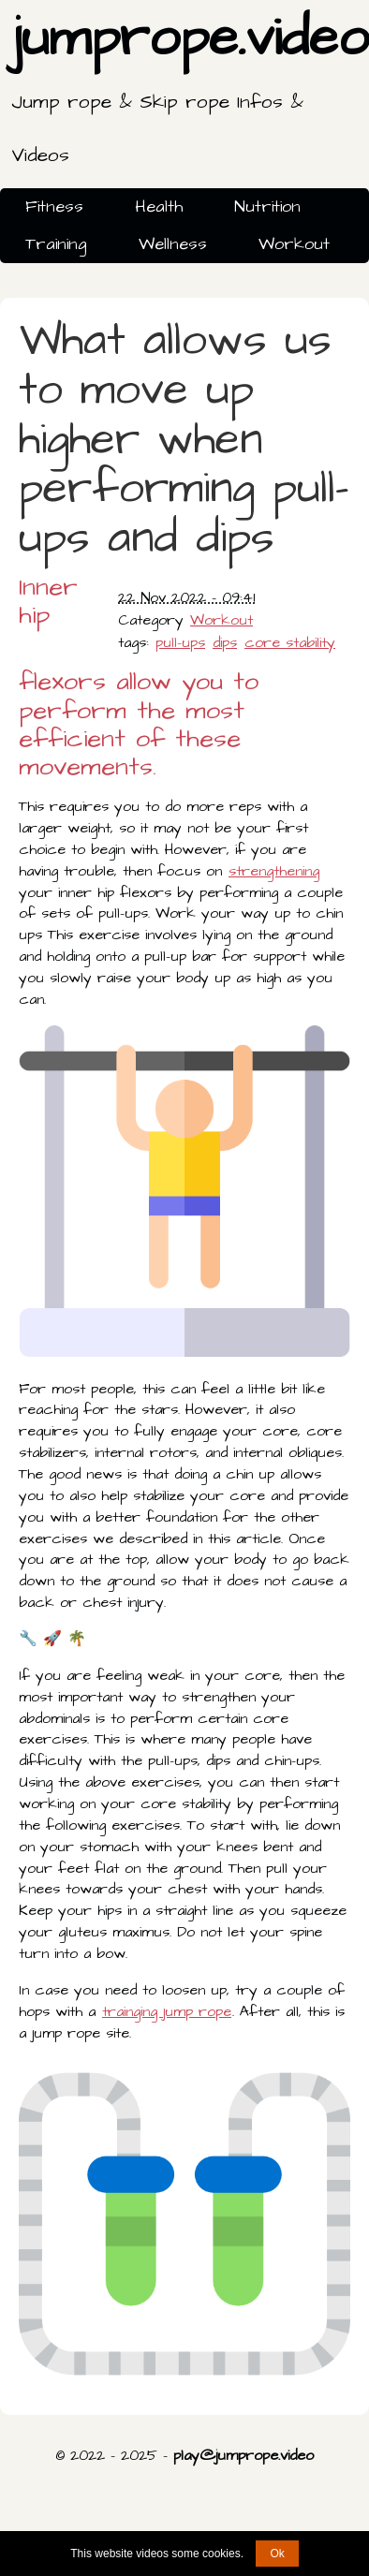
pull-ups (180, 642)
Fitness (54, 206)
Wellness (173, 244)
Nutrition (267, 206)
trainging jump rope (166, 2011)
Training (56, 244)
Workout (294, 244)
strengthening (274, 871)
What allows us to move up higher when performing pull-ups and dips (183, 439)
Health (159, 206)
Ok (277, 2553)
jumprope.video (190, 90)
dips (225, 642)
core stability (289, 642)
